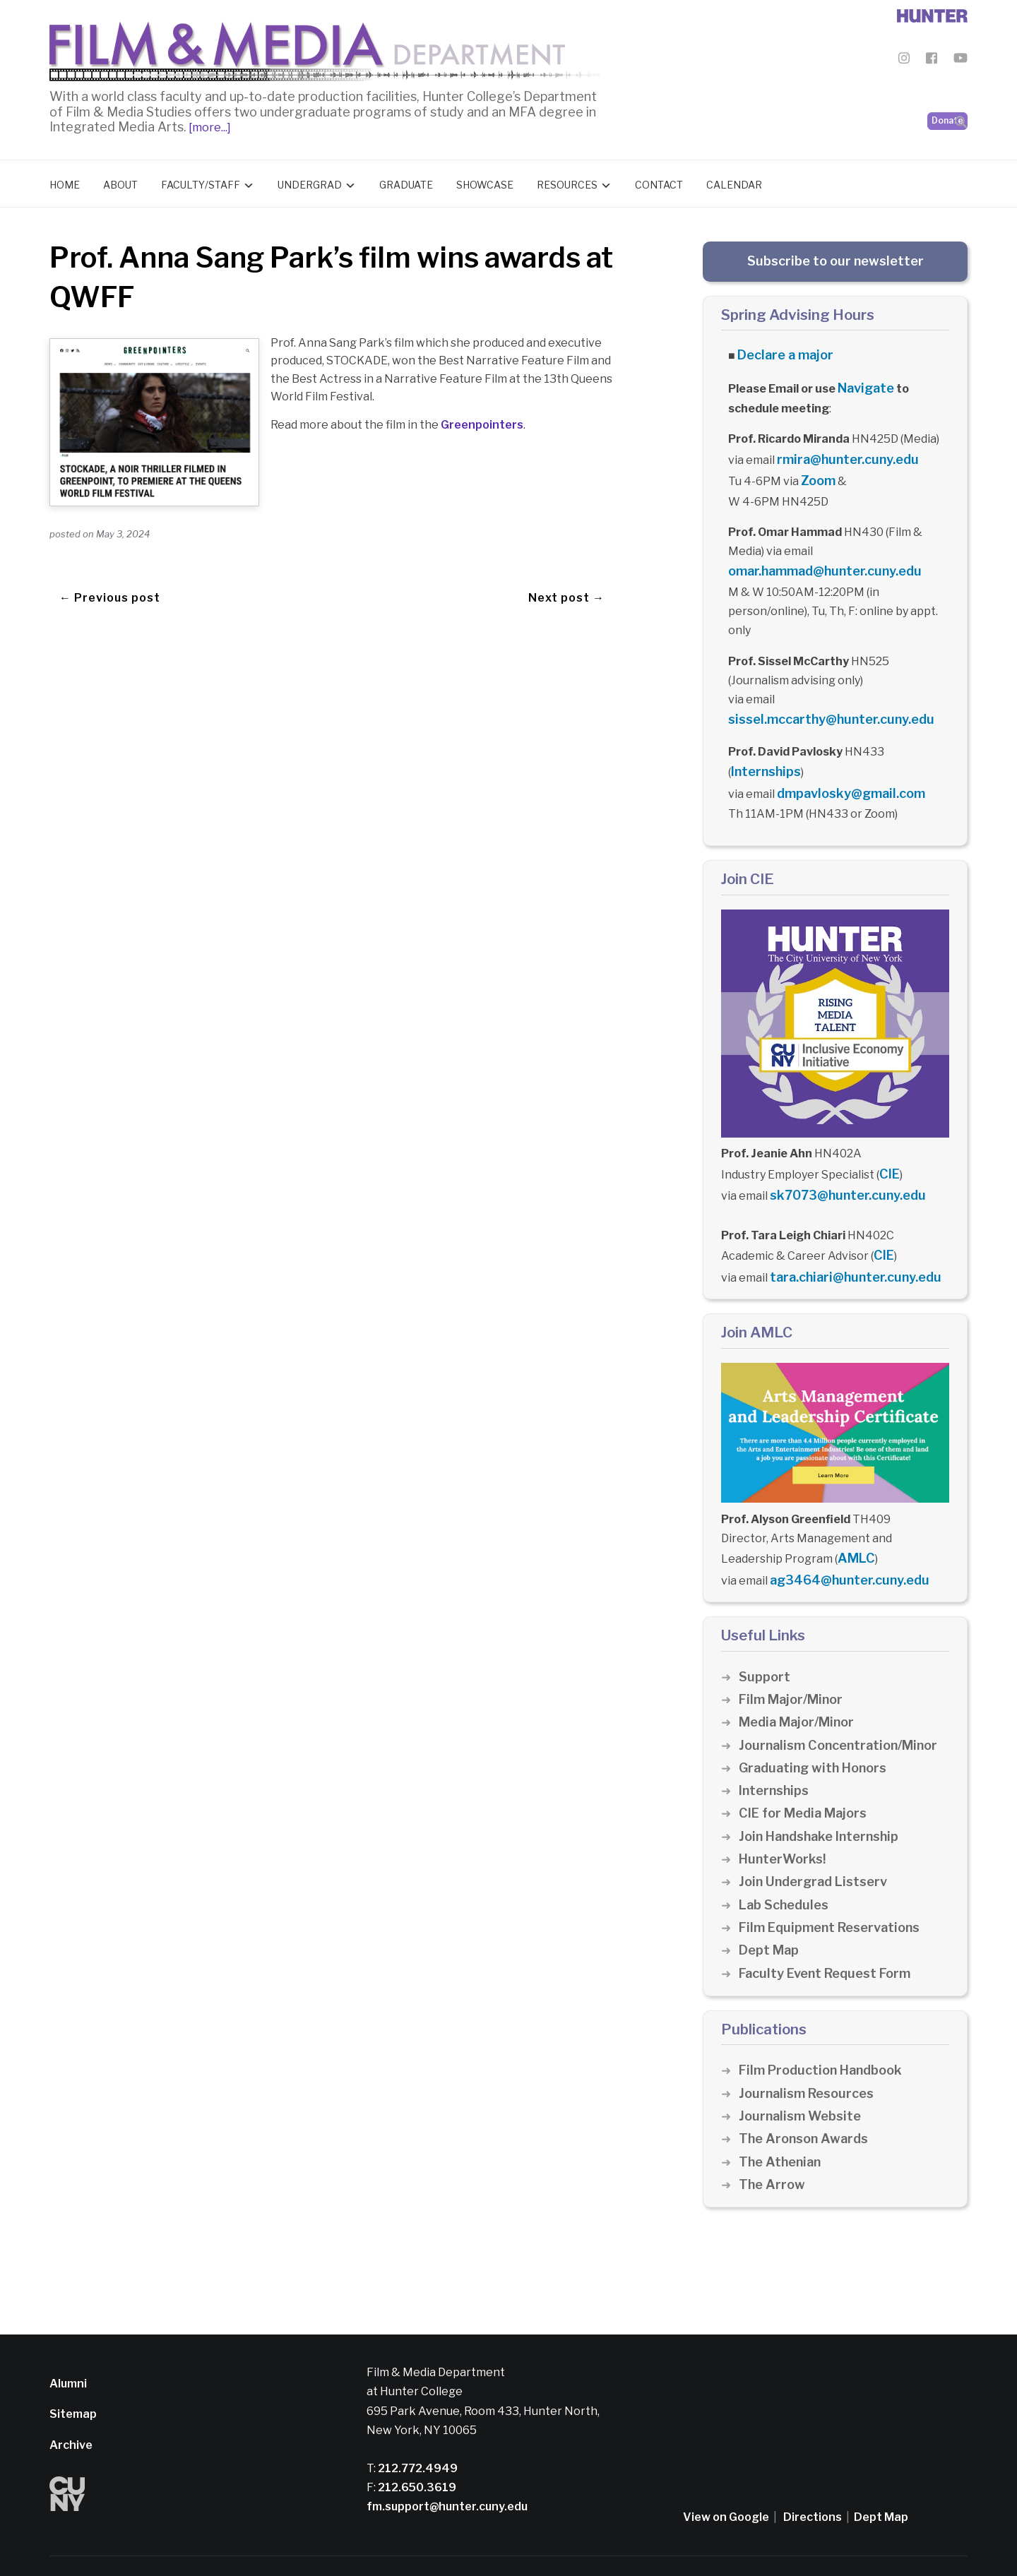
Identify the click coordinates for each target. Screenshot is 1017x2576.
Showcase (484, 181)
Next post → (566, 566)
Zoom (816, 469)
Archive (71, 2405)
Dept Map (770, 1911)
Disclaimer (307, 2546)
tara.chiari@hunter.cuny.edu (848, 1245)
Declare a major (780, 350)
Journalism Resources (810, 2054)
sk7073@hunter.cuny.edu (840, 1168)
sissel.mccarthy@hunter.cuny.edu (821, 703)
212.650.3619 (416, 2448)
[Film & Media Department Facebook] (931, 60)
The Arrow (773, 2145)
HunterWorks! (784, 1820)
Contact (659, 181)
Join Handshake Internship (823, 1797)
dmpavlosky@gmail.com (843, 772)
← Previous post (109, 566)
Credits (488, 2546)
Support (765, 1637)
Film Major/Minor (794, 1660)
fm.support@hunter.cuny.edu (447, 2467)
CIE (888, 1149)
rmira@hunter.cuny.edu (841, 450)
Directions (812, 2478)
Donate (947, 85)
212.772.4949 (417, 2429)
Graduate (406, 181)
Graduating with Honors (816, 1728)
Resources (567, 181)
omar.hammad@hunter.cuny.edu (816, 557)
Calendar (734, 181)
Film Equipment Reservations (834, 1888)
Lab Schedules (786, 1865)
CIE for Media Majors (806, 1774)
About (120, 181)
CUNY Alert (437, 2546)
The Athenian (782, 2122)
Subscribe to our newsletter (835, 257)
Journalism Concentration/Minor (844, 1706)
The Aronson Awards (806, 2100)
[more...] (208, 124)
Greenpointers (482, 421)
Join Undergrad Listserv (816, 1843)
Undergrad (310, 181)
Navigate (864, 381)
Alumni (68, 2344)
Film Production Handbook (825, 2031)
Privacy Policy (372, 2546)
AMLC (854, 1523)
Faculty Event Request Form (829, 1934)
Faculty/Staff (200, 181)
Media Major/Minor (800, 1683)
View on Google (726, 2478)
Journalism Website (803, 2076)
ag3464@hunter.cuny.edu (842, 1542)
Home (64, 181)
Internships (763, 752)
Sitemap (73, 2375)
